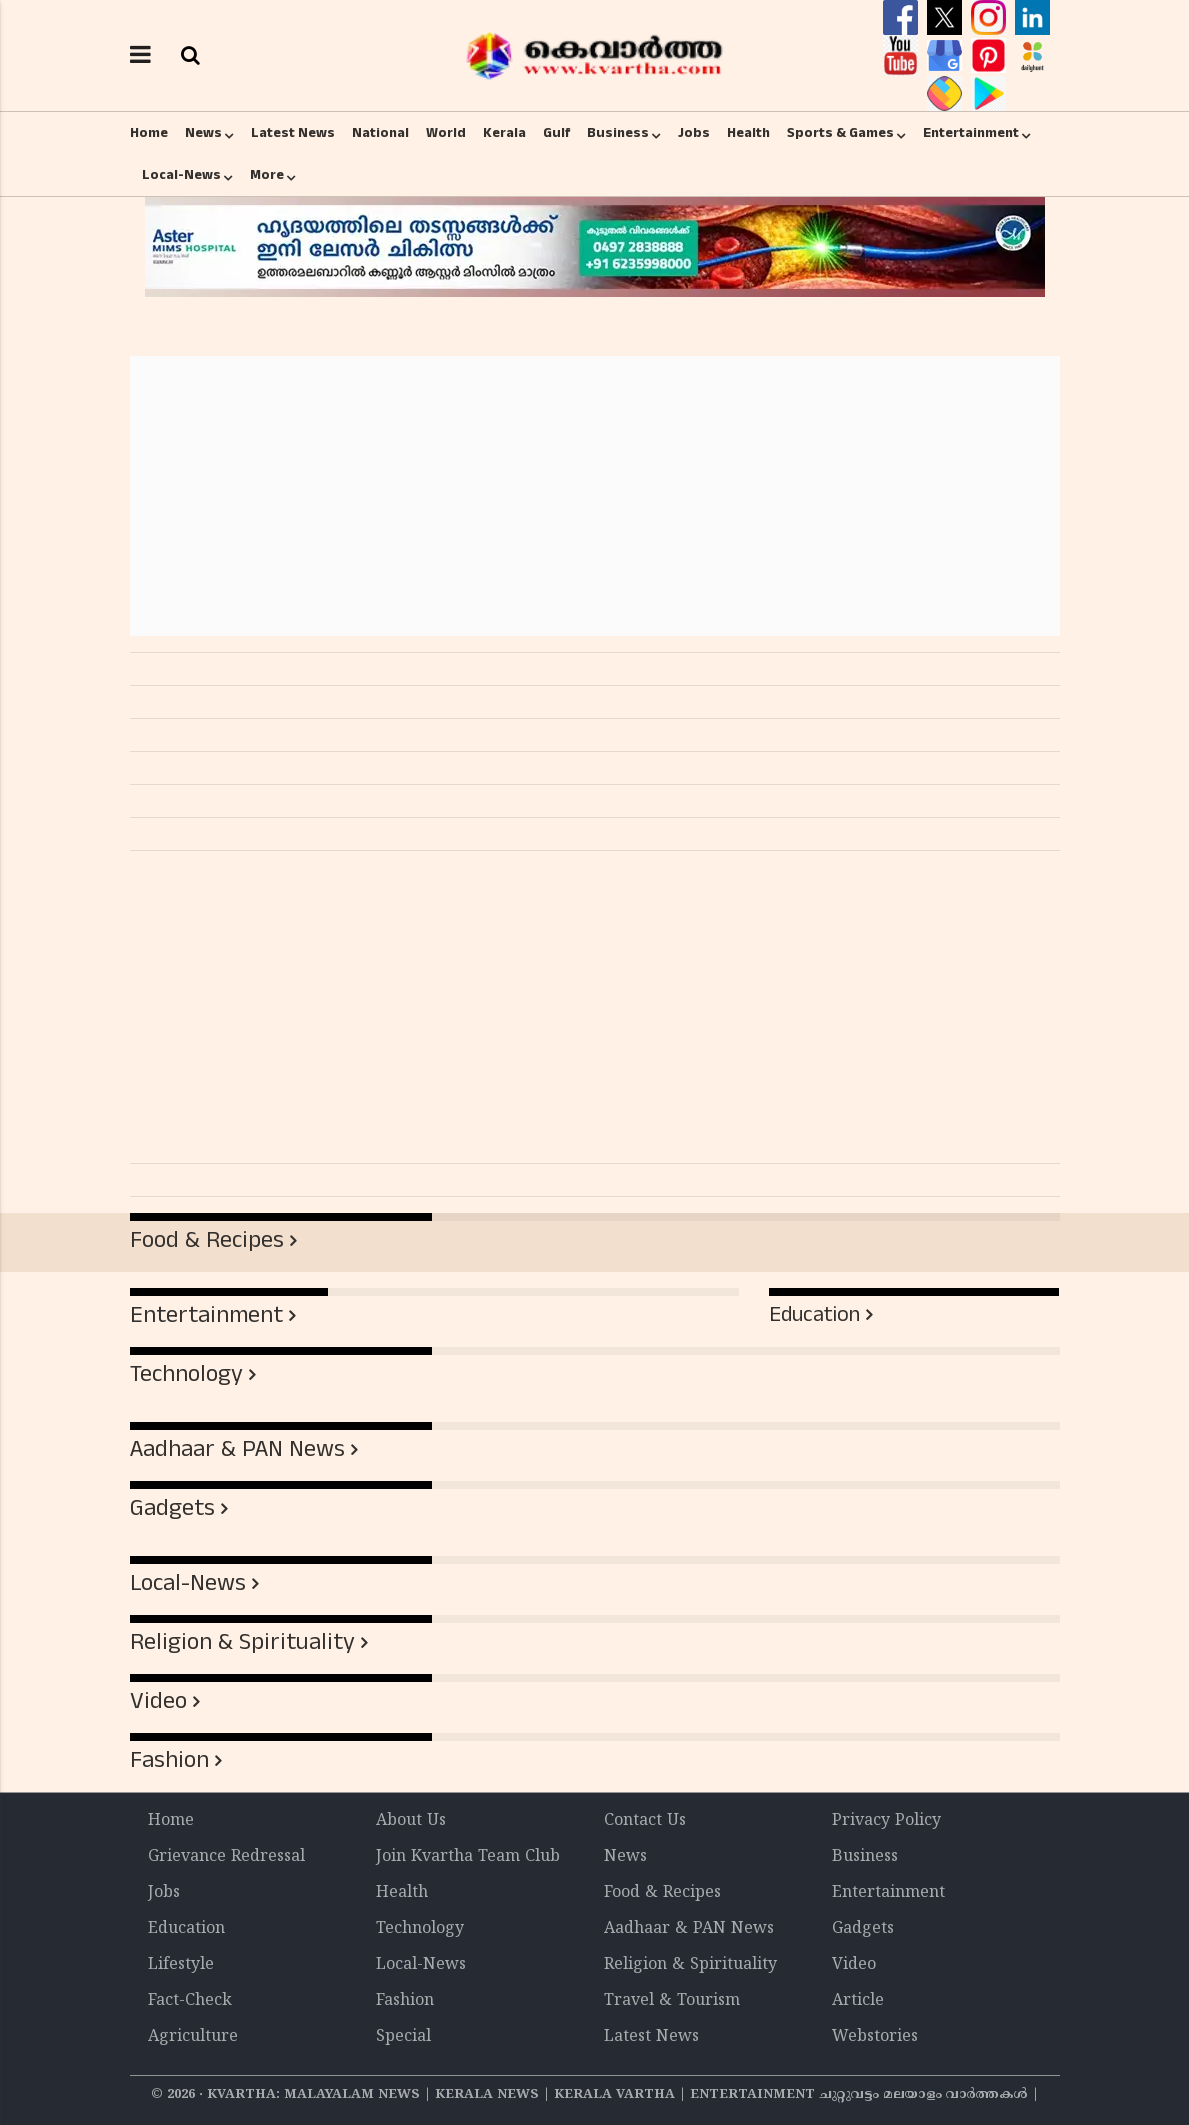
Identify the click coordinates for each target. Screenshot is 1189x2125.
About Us (411, 1821)
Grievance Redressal (226, 1857)
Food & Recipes (207, 1240)
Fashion (169, 1760)
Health (748, 133)
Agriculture (193, 2037)
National (380, 133)
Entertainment (971, 133)
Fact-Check (190, 2001)
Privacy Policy (886, 1821)
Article (858, 2001)
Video (158, 1701)
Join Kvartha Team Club (468, 1857)
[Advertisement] (595, 496)
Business (618, 133)
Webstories (875, 2037)
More (267, 175)
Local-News (181, 175)
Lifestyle (181, 1965)
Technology (186, 1374)
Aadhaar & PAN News (237, 1449)
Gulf (556, 133)
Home (149, 133)
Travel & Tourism (672, 2001)
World (446, 133)
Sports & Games (840, 133)
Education (814, 1314)
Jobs (694, 133)
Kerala (504, 133)
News (203, 133)
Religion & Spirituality (242, 1642)
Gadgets (172, 1508)
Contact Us (645, 1821)
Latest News (293, 133)
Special (403, 2037)
